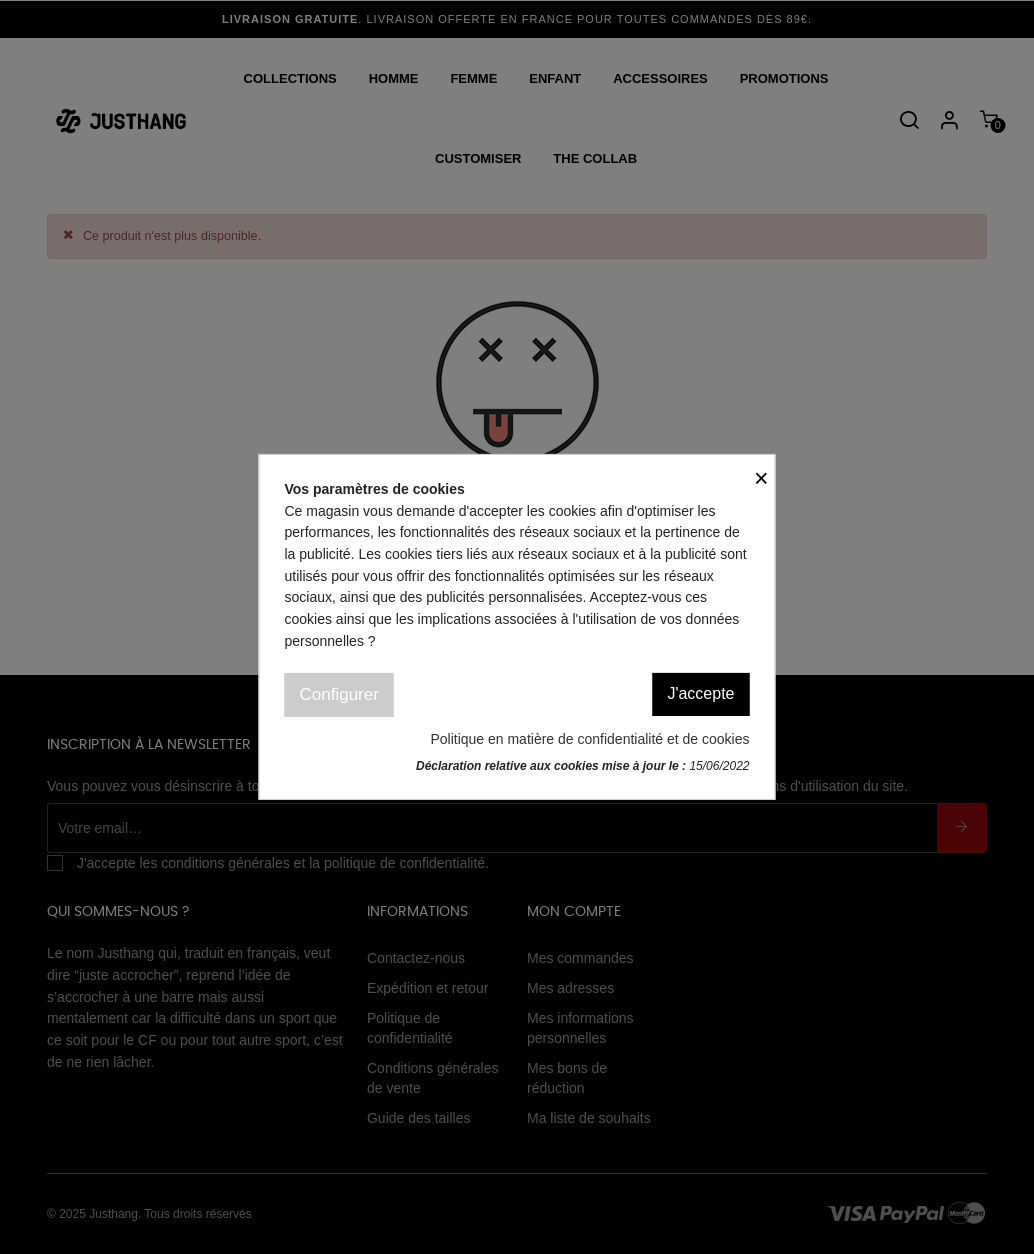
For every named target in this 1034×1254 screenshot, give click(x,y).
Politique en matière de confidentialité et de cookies (589, 739)
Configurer (339, 693)
